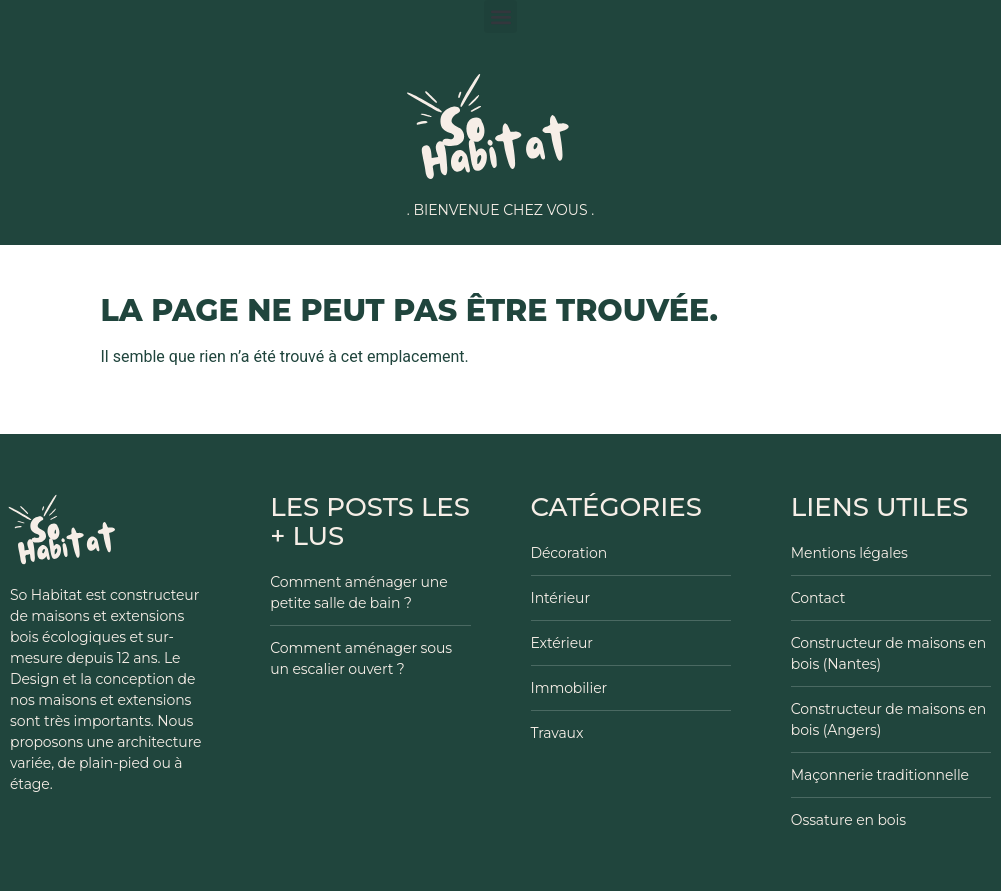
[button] (500, 16)
